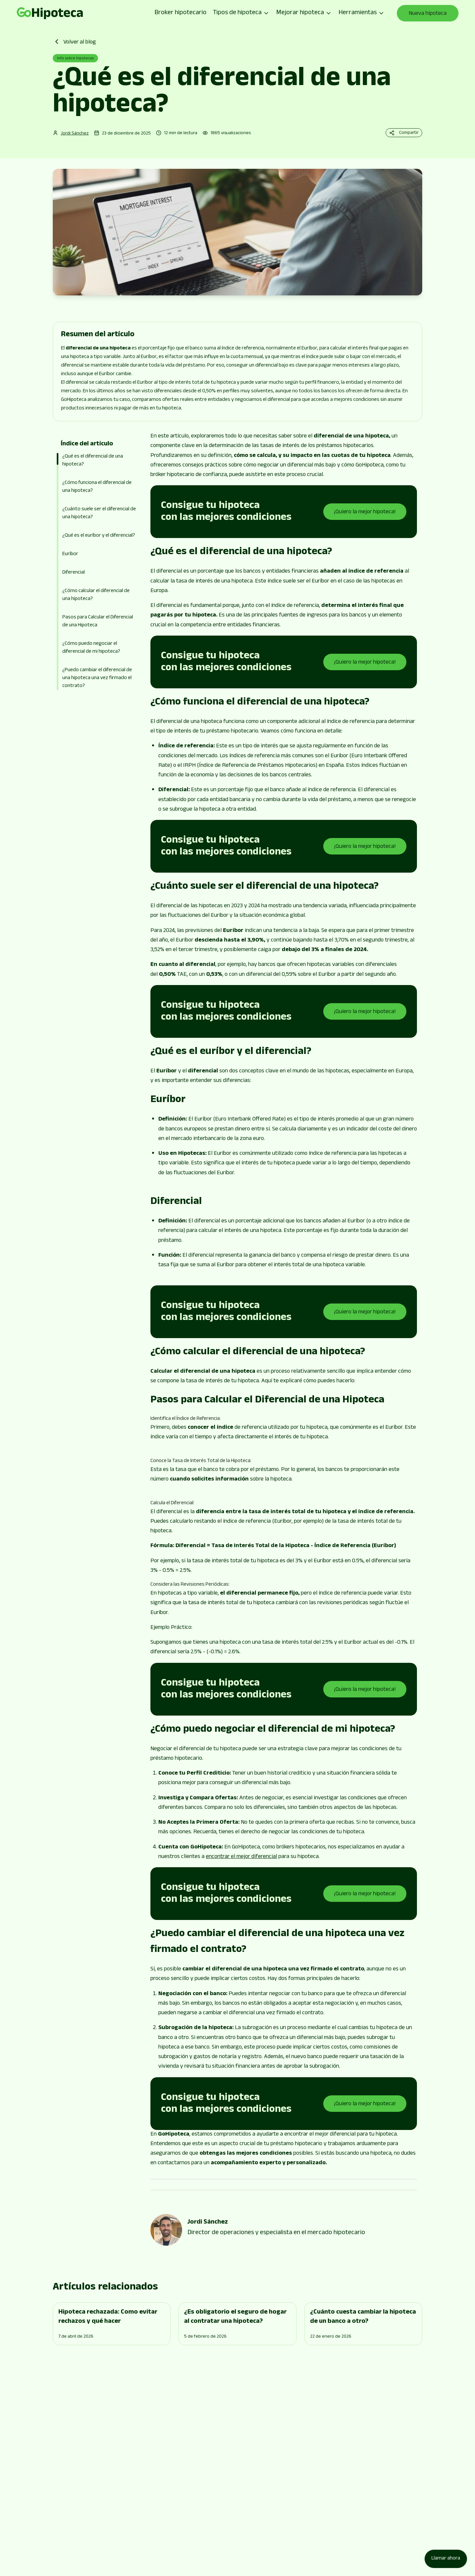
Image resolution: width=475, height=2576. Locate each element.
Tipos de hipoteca (241, 13)
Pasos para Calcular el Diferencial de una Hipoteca (97, 621)
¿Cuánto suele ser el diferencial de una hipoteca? (99, 513)
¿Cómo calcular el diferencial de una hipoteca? (96, 595)
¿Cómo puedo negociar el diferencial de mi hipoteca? (91, 648)
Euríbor (70, 554)
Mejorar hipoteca (304, 13)
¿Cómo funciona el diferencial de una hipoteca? (97, 487)
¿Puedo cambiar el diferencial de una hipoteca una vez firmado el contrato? (97, 678)
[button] (98, 565)
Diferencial (73, 572)
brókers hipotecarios (301, 1847)
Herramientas (361, 13)
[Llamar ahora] (446, 2559)
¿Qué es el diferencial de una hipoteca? (92, 460)
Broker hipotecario (180, 13)
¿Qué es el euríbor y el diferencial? (98, 535)
